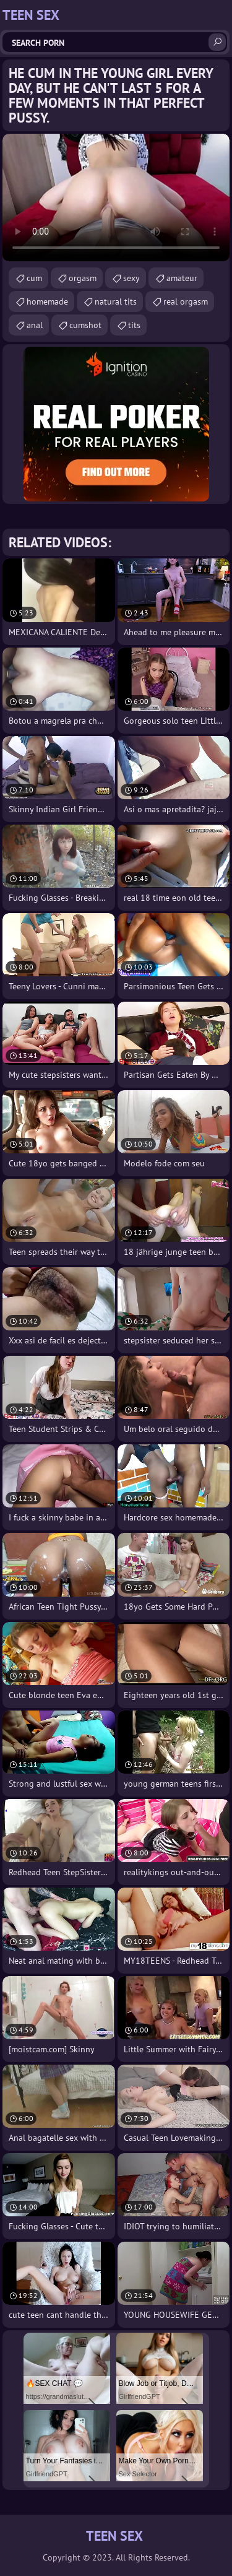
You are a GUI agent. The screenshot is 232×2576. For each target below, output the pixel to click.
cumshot (85, 325)
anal (35, 325)
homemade (47, 301)
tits (134, 325)
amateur (181, 278)
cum (34, 278)
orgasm (83, 278)
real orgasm (185, 301)
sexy (131, 278)
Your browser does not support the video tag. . (116, 197)
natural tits (116, 301)
